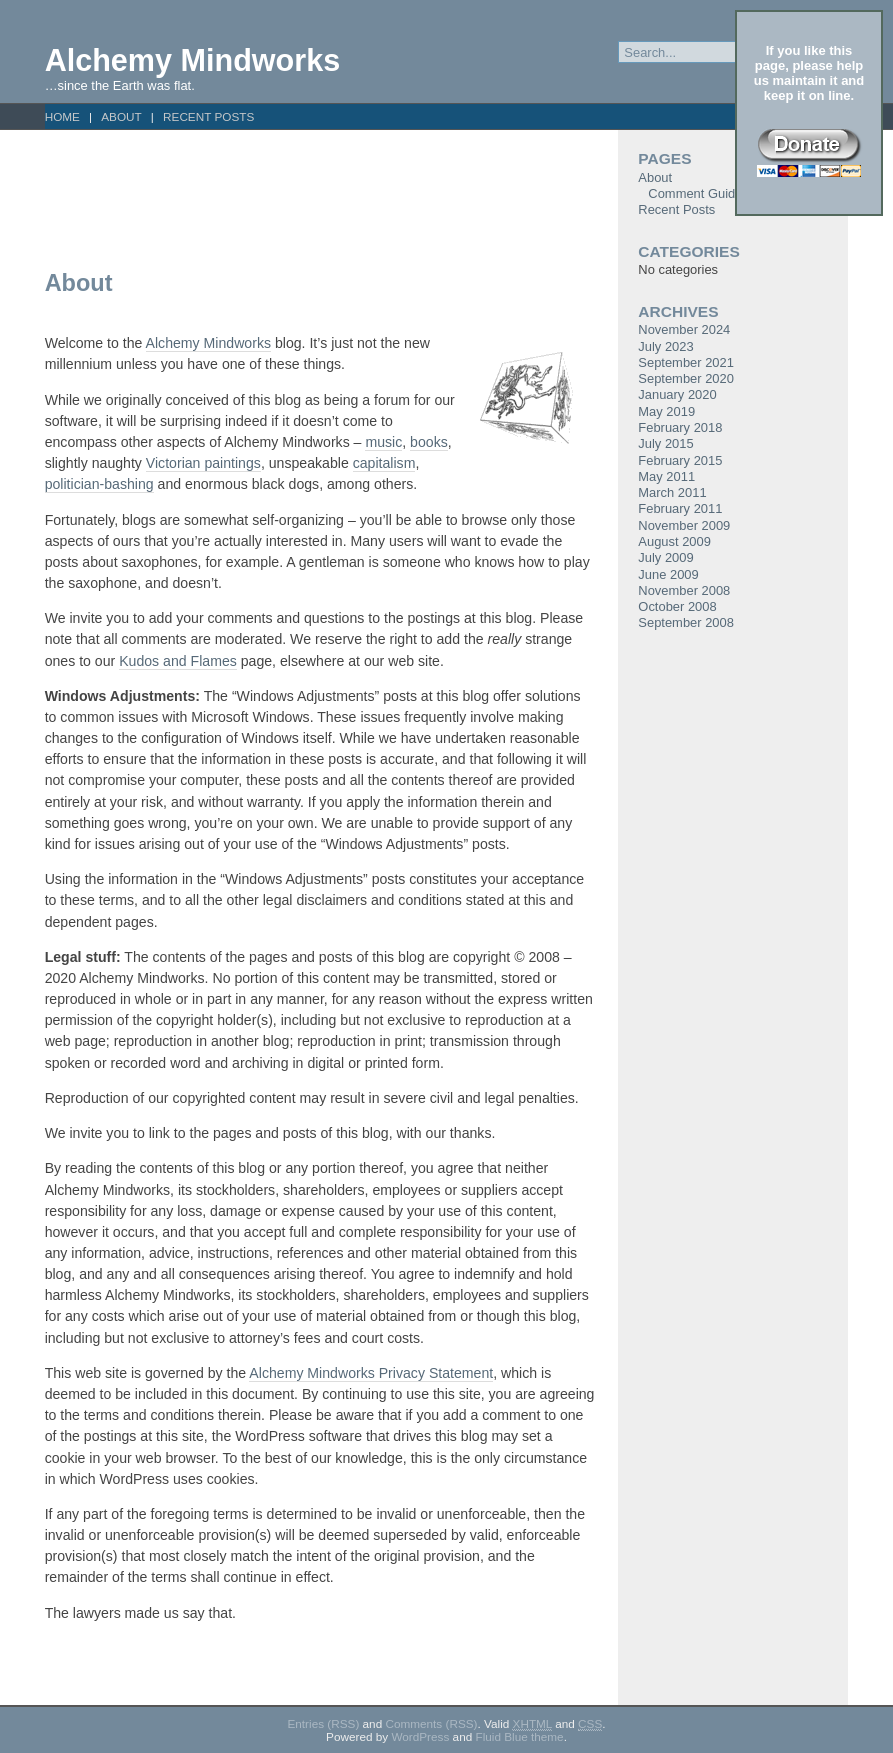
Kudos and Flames (178, 661)
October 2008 (677, 606)
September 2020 (686, 378)
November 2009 (684, 525)
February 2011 (680, 508)
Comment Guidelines (708, 193)
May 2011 (666, 476)
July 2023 (665, 346)
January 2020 (677, 394)
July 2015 (665, 443)
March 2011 (672, 492)
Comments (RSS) (431, 1723)
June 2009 (668, 574)
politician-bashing (99, 484)
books (429, 442)
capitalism (384, 463)
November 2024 (684, 329)
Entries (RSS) (323, 1723)
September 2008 (686, 622)
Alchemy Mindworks (193, 60)
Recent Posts (208, 116)
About (121, 116)
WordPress (420, 1736)
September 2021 (686, 362)
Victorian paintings (203, 463)
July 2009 (665, 557)
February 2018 (680, 427)
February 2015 (680, 460)
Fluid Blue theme (519, 1736)
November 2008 (684, 590)
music (383, 442)
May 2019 (666, 411)
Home (62, 116)
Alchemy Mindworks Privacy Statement (371, 1373)
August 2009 (674, 541)
